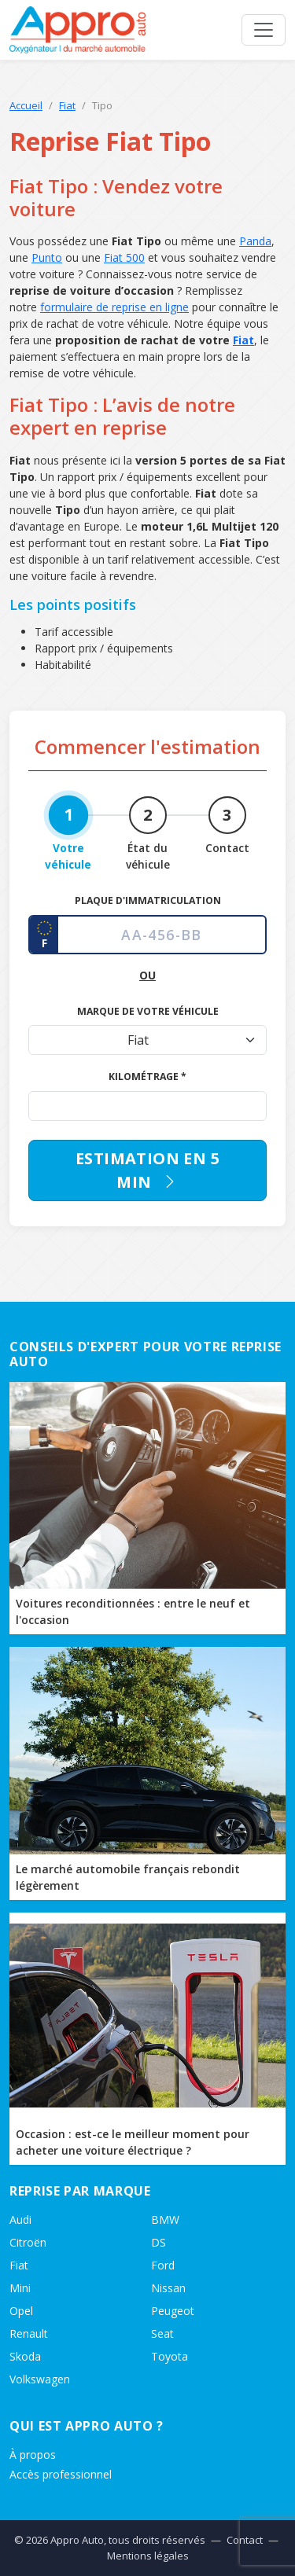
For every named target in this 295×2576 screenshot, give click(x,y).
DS (158, 2242)
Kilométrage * (147, 1076)
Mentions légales (148, 2555)
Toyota (169, 2356)
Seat (162, 2333)
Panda (255, 240)
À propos (32, 2454)
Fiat (67, 105)
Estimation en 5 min (147, 1170)
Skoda (25, 2356)
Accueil (25, 105)
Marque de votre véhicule (148, 1011)
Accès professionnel (60, 2474)
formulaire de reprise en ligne (114, 306)
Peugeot (172, 2310)
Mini (20, 2287)
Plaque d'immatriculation (148, 900)
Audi (20, 2219)
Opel (21, 2310)
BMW (165, 2219)
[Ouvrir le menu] (264, 30)
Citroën (27, 2242)
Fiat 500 (124, 257)
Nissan (168, 2287)
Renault (28, 2333)
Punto (46, 257)
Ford (163, 2265)
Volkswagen (39, 2379)
